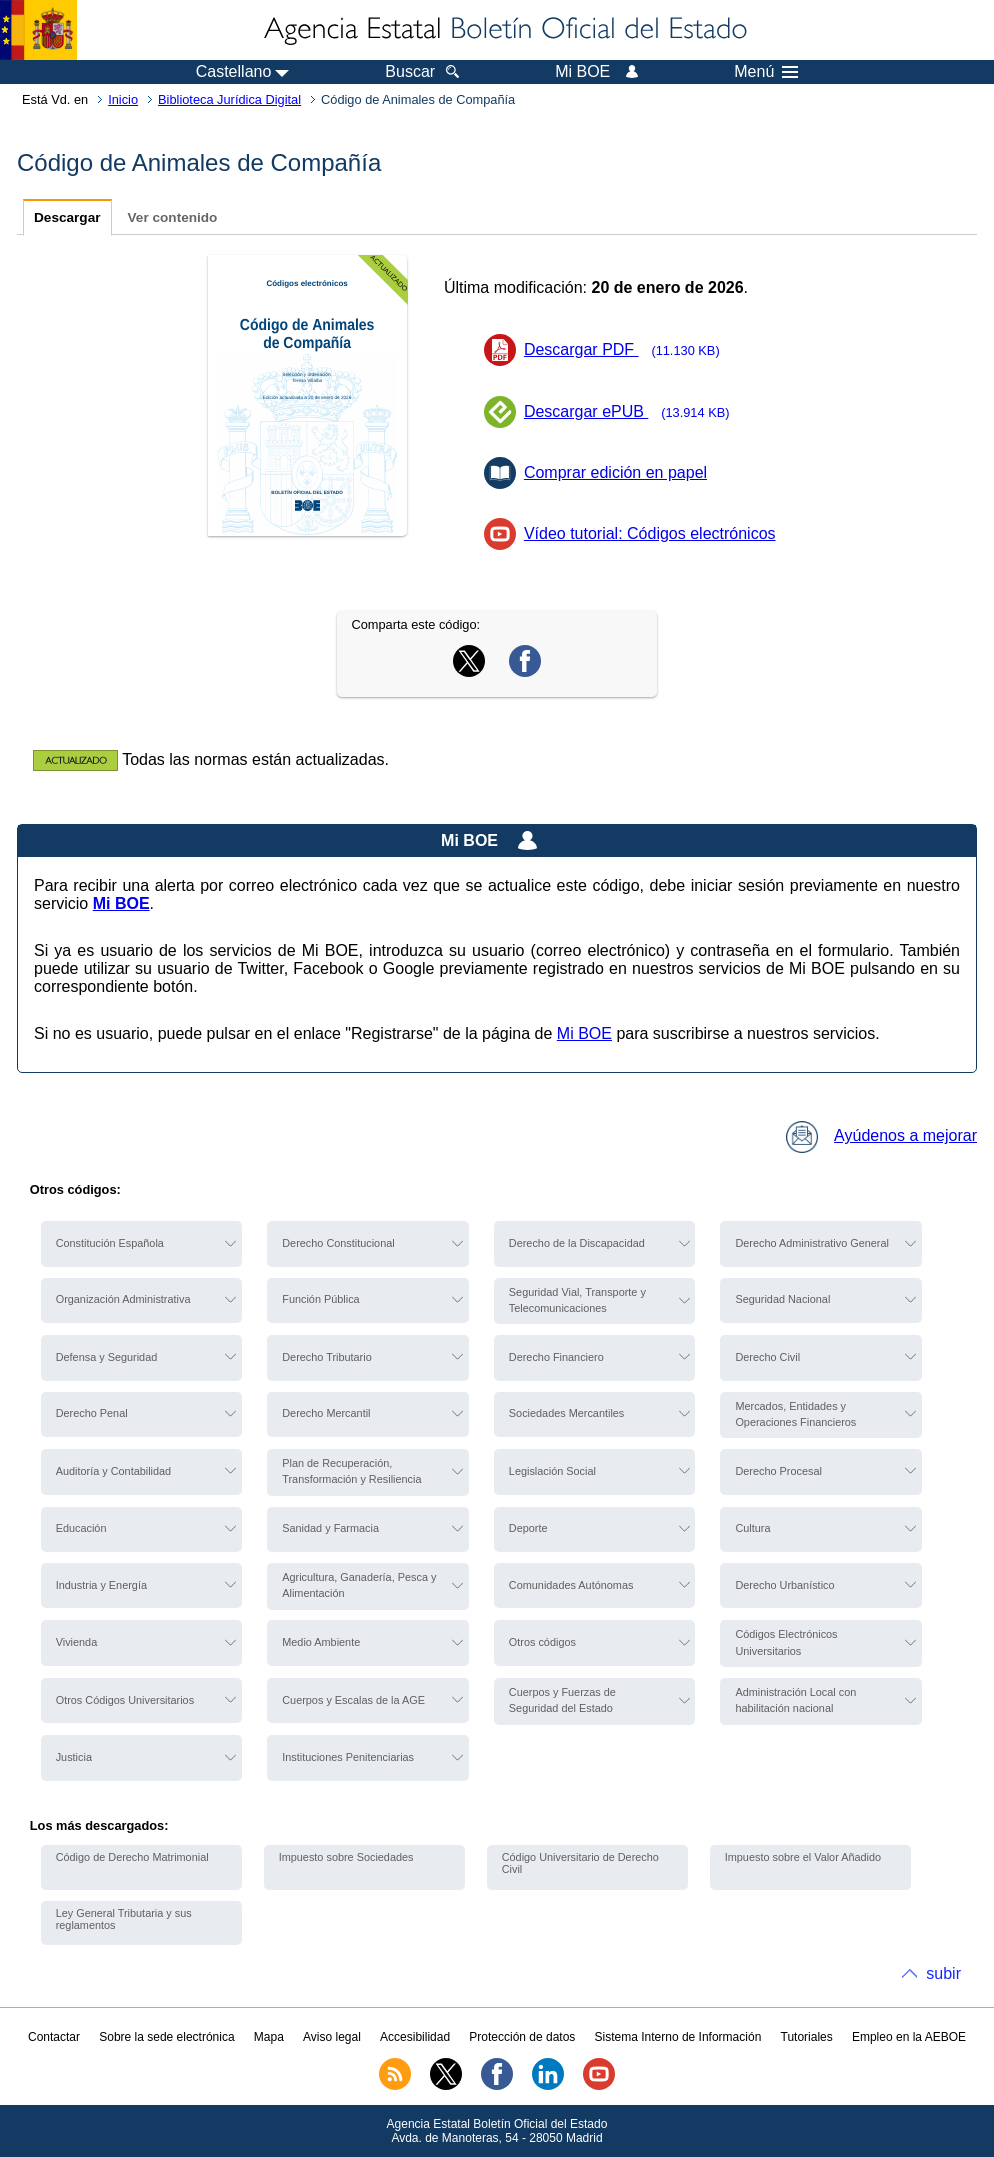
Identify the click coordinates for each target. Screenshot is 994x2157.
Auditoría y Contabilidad (113, 1471)
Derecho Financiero (556, 1357)
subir (943, 1973)
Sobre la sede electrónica (166, 2037)
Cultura (752, 1528)
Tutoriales (807, 2037)
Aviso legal (332, 2037)
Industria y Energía (101, 1585)
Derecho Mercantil (326, 1413)
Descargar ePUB (633, 411)
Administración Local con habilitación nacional (795, 1700)
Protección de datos (522, 2037)
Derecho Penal (92, 1413)
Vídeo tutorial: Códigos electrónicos (650, 533)
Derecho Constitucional (338, 1243)
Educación (81, 1528)
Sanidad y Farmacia (330, 1528)
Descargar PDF (628, 349)
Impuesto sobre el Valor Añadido (803, 1857)
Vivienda (77, 1642)
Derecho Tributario (326, 1357)
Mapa (269, 2037)
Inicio (123, 99)
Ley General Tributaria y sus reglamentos (124, 1919)
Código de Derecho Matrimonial (132, 1857)
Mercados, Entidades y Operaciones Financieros (795, 1414)
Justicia (74, 1757)
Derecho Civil (767, 1357)
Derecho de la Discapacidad (577, 1243)
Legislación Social (552, 1471)
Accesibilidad (415, 2037)
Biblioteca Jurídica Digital (229, 99)
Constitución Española (110, 1243)
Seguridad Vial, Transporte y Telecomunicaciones (577, 1300)
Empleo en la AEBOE (909, 2037)
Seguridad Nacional (782, 1299)
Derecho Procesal (778, 1471)
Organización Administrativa (123, 1299)
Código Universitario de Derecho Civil (580, 1863)
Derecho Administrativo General (812, 1243)
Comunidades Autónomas (571, 1585)
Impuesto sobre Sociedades (346, 1857)
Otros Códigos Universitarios (125, 1700)
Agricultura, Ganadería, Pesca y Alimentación (359, 1585)
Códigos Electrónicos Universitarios (786, 1642)
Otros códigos (542, 1642)
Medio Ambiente (321, 1642)
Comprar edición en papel (615, 472)
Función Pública (320, 1299)
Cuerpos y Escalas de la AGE (353, 1700)
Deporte (528, 1528)
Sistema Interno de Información (678, 2037)
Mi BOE (584, 1033)
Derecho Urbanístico (784, 1585)
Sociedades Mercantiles (566, 1413)
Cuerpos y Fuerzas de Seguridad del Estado (562, 1700)
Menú (766, 72)
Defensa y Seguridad (107, 1357)
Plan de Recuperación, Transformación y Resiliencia (351, 1471)
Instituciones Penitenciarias (348, 1757)
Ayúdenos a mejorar (881, 1135)
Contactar (54, 2037)
